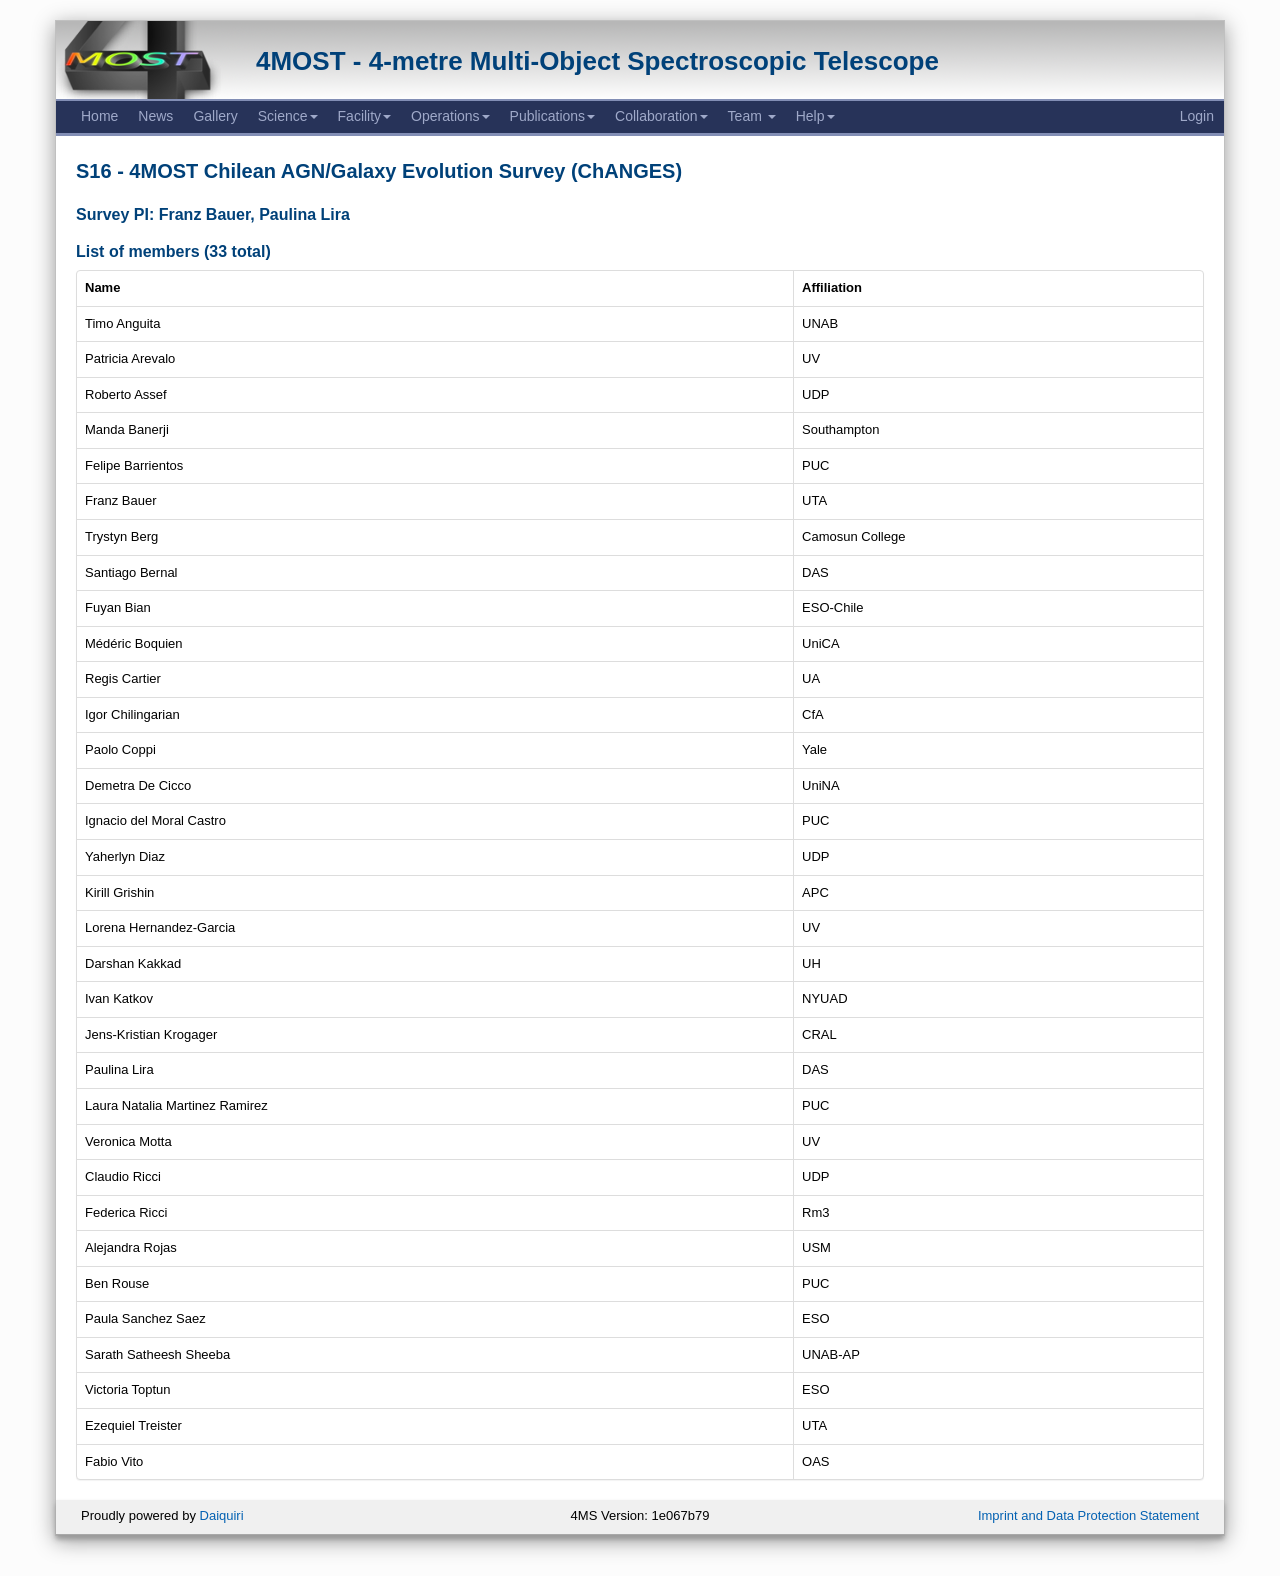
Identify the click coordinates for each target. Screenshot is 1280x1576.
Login (1197, 116)
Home (99, 116)
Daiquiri (222, 1515)
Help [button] (815, 116)
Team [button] (752, 116)
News (155, 116)
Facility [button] (365, 116)
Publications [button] (553, 116)
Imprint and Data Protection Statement (1088, 1515)
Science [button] (288, 116)
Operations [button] (450, 116)
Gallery (215, 116)
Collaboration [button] (661, 116)
